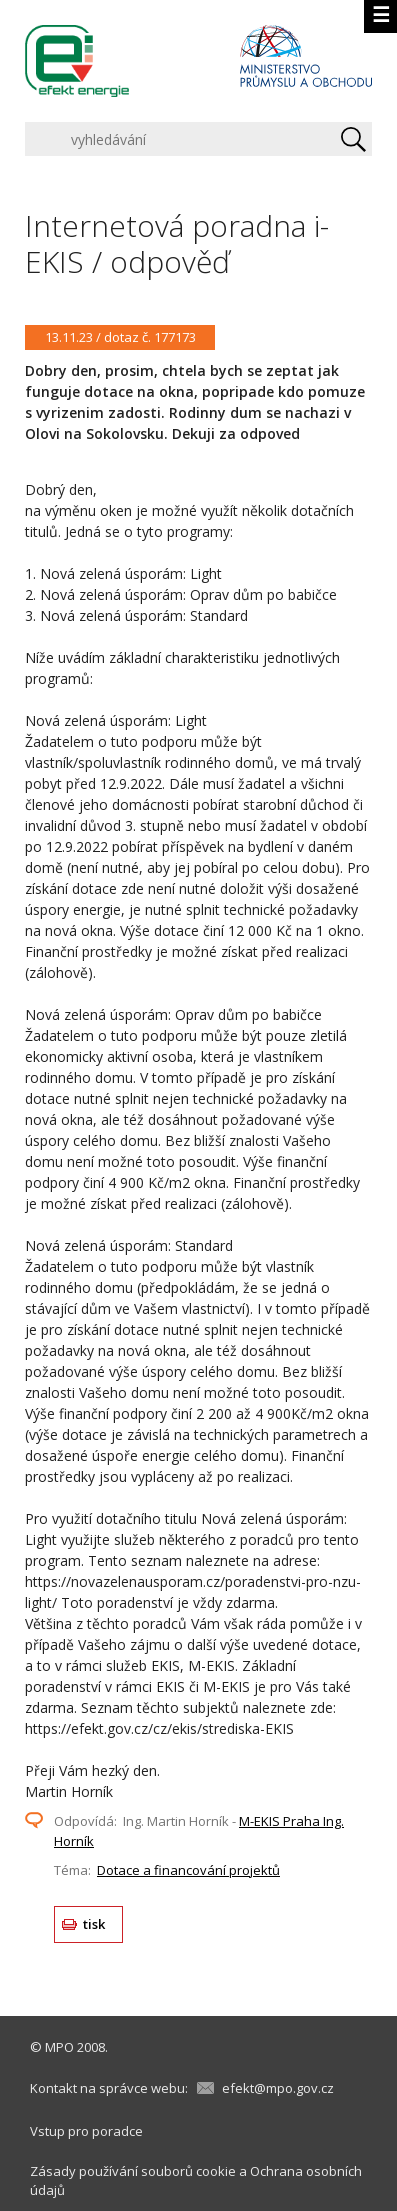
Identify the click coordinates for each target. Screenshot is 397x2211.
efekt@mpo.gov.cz (278, 2088)
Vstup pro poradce (86, 2131)
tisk (94, 1924)
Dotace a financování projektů (188, 1870)
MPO (59, 2047)
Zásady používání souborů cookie (133, 2171)
